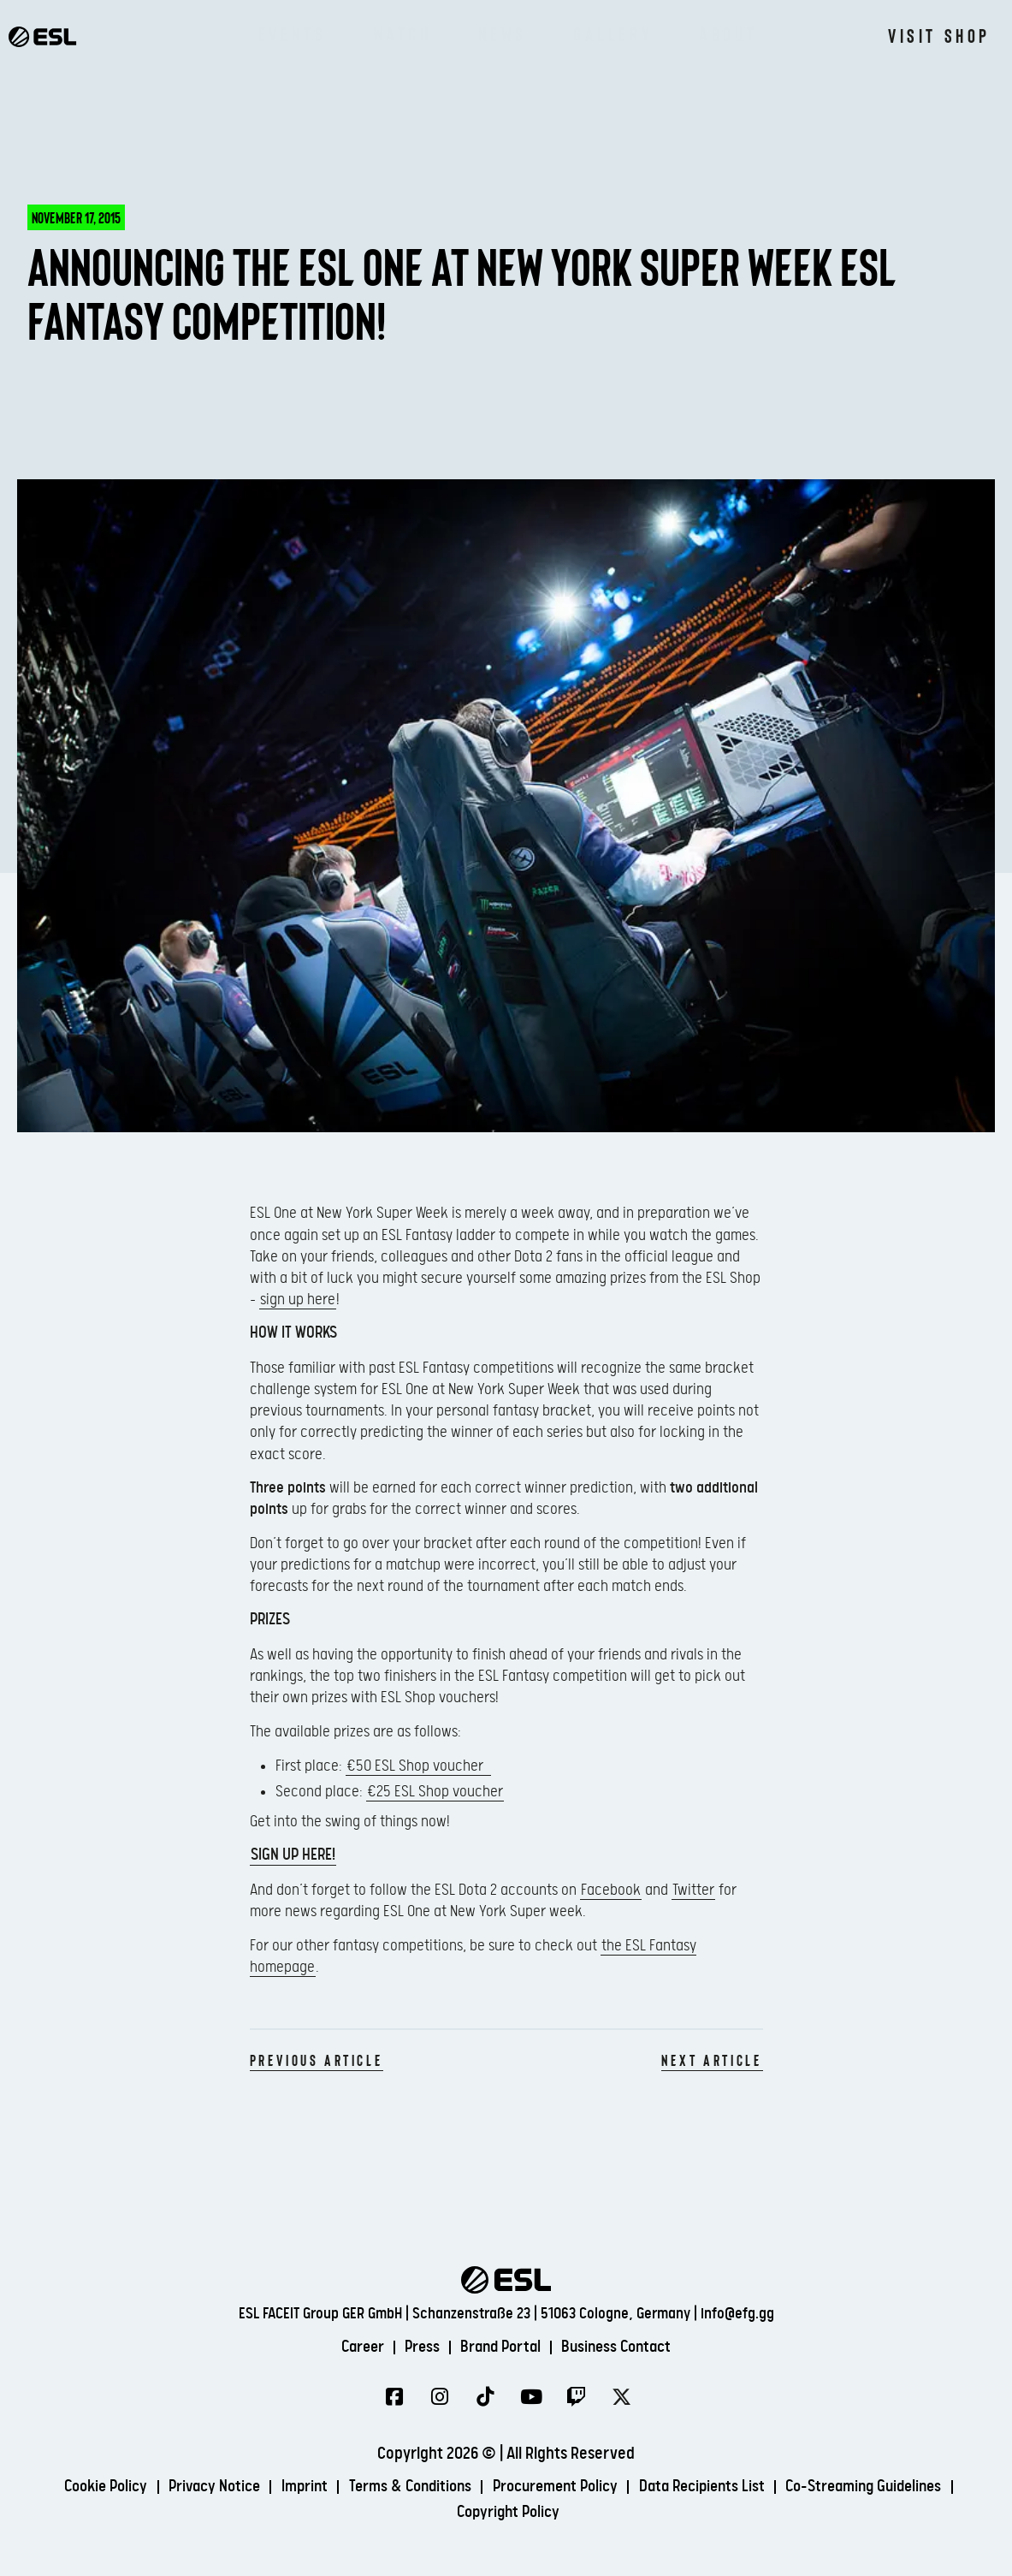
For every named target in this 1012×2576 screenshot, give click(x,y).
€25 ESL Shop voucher (435, 1792)
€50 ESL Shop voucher (418, 1766)
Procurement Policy (557, 2487)
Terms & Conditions (404, 2487)
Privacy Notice (198, 2487)
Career (354, 2346)
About (728, 34)
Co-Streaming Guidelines (883, 2487)
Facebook (611, 1890)
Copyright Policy (508, 2513)
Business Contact (624, 2346)
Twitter (693, 1890)
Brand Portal (501, 2346)
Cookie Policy (83, 2487)
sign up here (297, 1300)
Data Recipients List (712, 2487)
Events (292, 34)
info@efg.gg (737, 2314)
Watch (402, 34)
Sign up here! (293, 1855)
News (502, 34)
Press (417, 2346)
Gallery (613, 34)
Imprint (293, 2487)
